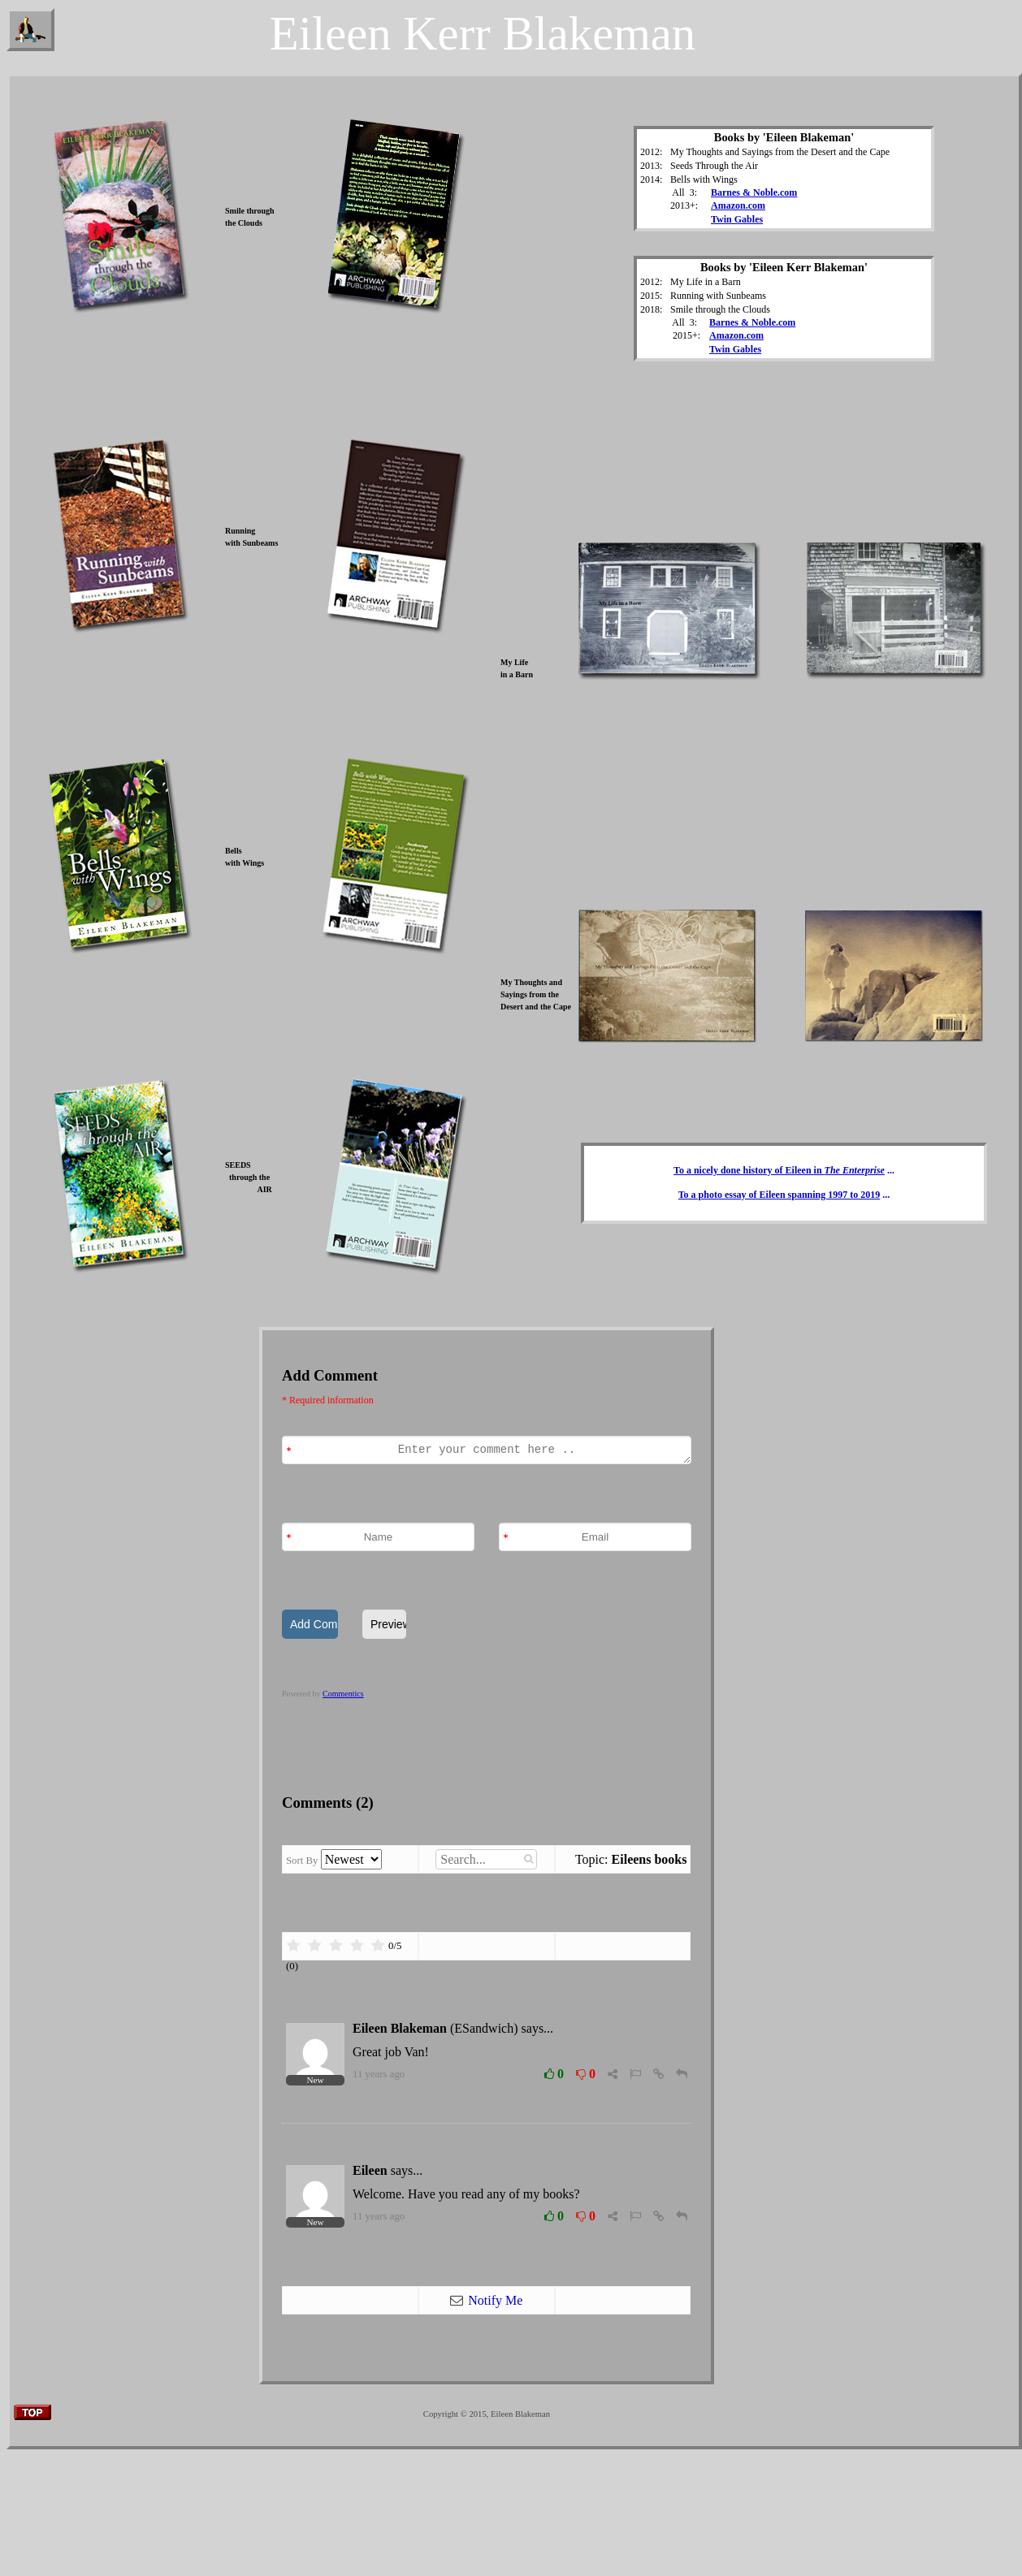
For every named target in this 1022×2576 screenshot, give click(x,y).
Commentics (343, 1693)
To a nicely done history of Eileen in (779, 1170)
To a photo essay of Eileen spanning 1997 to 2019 (779, 1194)
